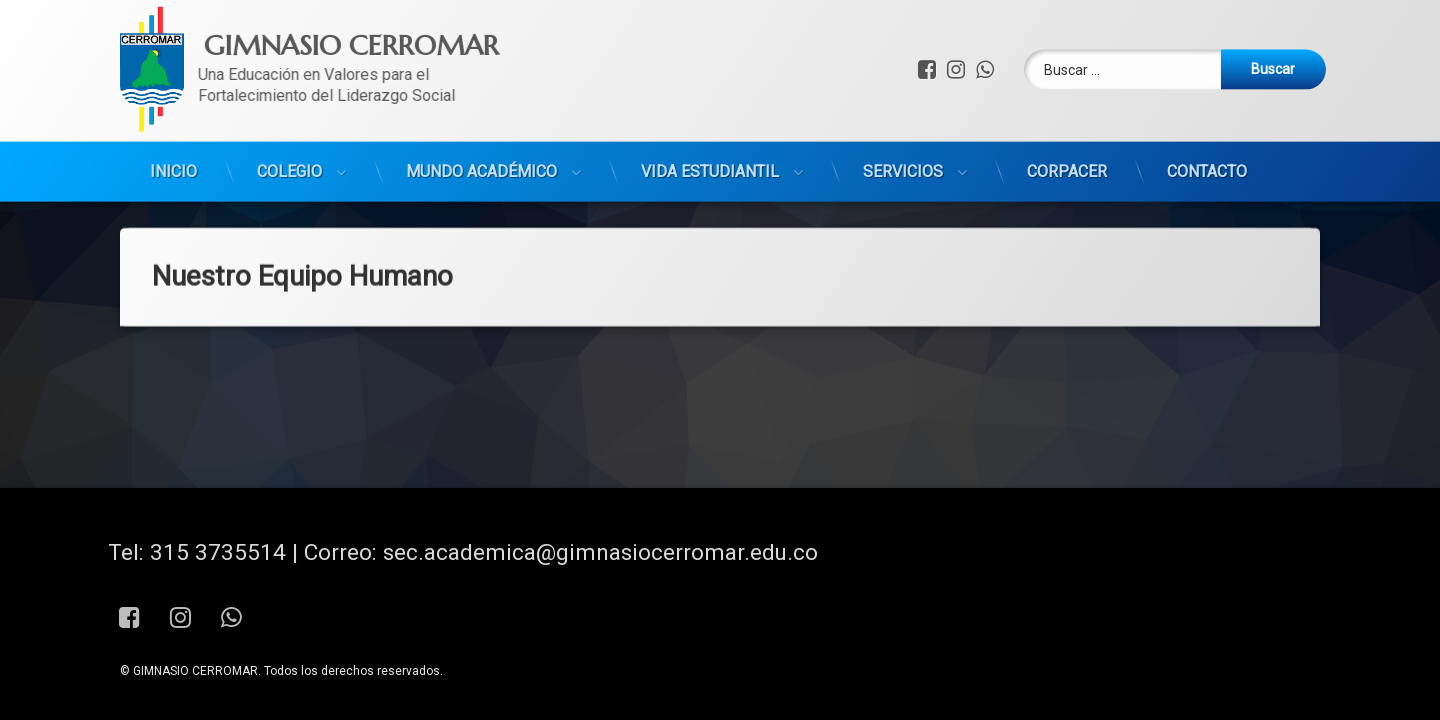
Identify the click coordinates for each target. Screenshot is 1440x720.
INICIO (173, 137)
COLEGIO (289, 137)
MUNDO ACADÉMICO (481, 137)
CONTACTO (1207, 137)
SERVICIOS (903, 137)
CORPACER (1067, 137)
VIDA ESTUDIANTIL (710, 137)
